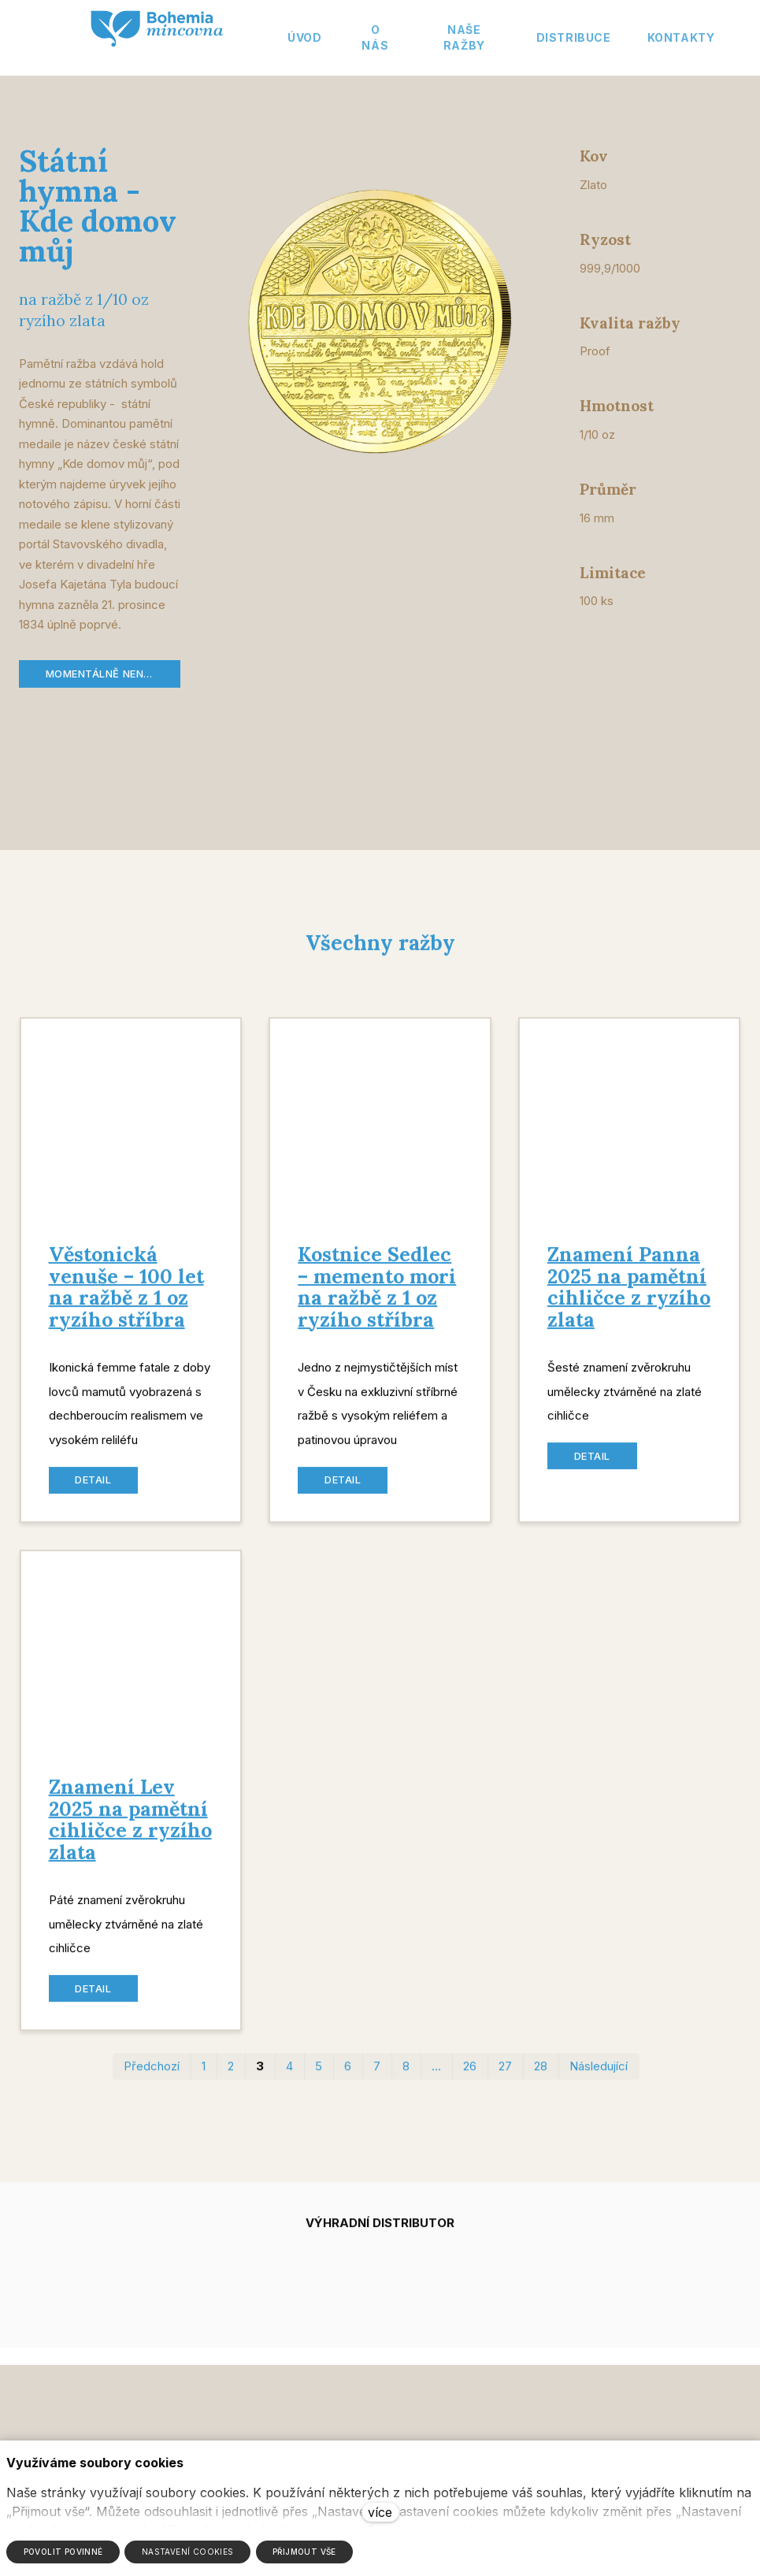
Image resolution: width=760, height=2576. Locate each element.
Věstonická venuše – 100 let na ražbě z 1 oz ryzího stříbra (126, 1299)
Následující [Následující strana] (598, 2078)
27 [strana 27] (505, 2078)
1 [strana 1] (204, 2078)
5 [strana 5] (318, 2078)
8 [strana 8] (406, 2078)
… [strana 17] (436, 2078)
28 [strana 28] (540, 2078)
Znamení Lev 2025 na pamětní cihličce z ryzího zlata (130, 1832)
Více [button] (690, 36)
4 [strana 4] (289, 2078)
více (380, 2512)
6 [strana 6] (347, 2078)
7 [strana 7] (376, 2078)
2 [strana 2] (231, 2078)
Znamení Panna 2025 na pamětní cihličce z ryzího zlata (628, 1299)
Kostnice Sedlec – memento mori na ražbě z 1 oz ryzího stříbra (377, 1299)
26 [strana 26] (469, 2078)
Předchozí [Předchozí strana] (152, 2078)
